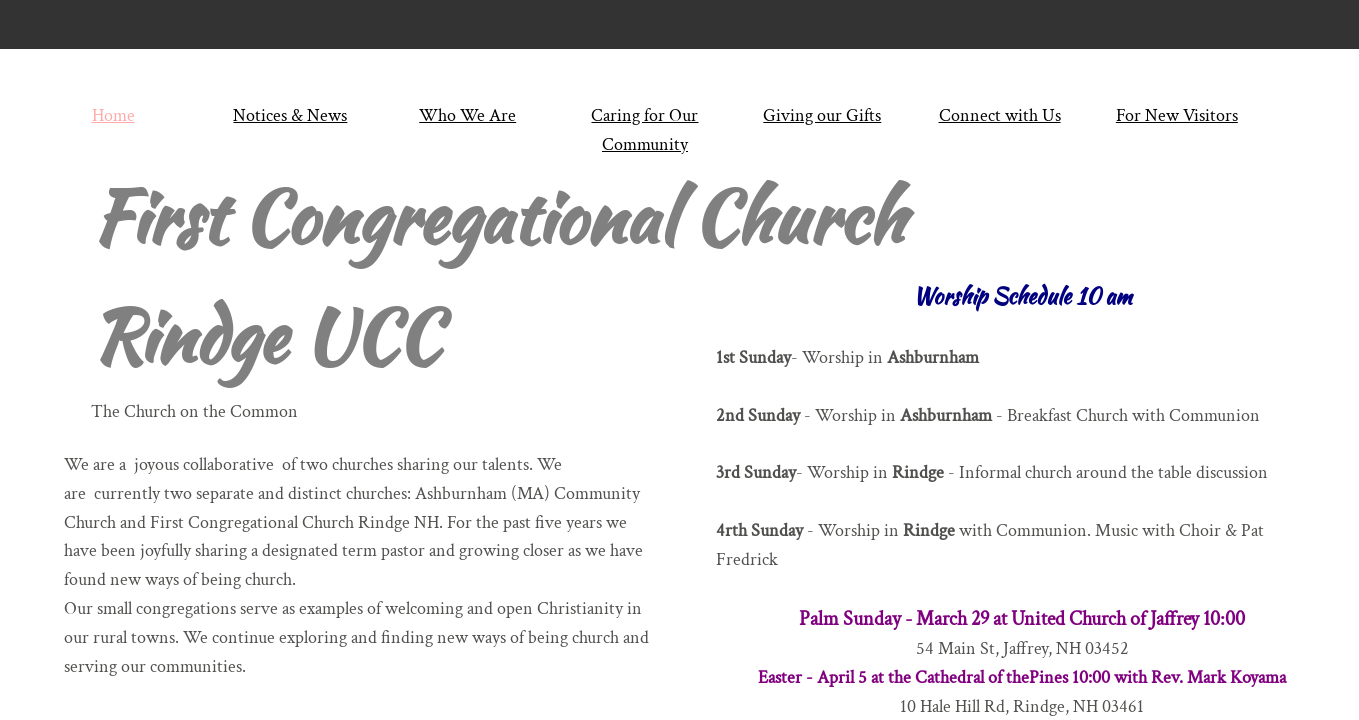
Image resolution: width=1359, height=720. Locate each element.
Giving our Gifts (822, 115)
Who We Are (467, 115)
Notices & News (290, 115)
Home (113, 115)
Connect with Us (1000, 115)
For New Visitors (1177, 115)
